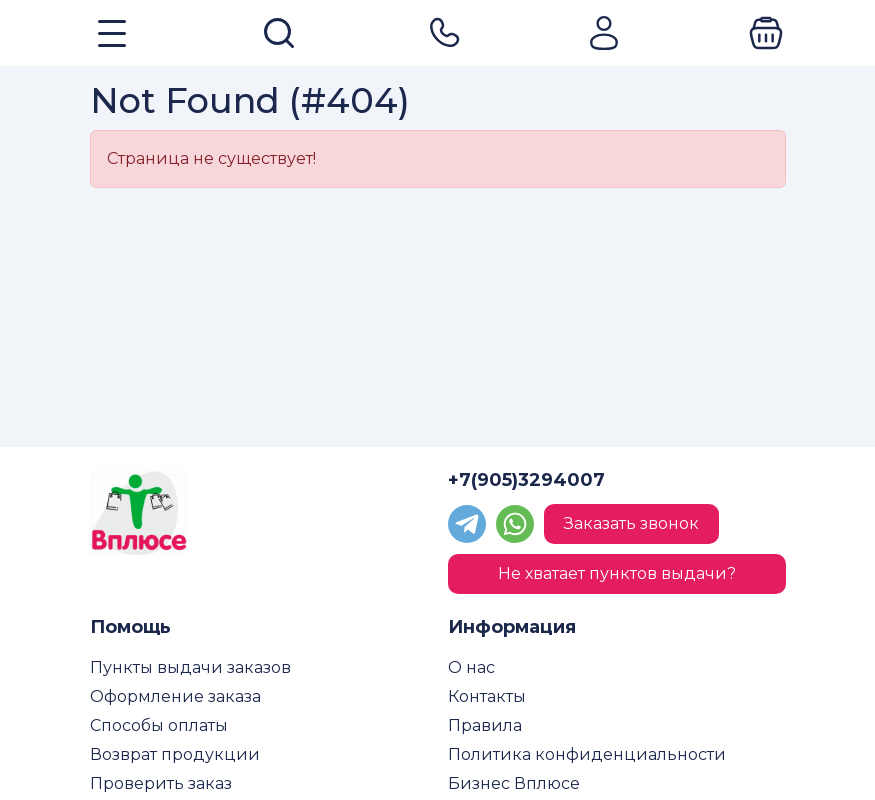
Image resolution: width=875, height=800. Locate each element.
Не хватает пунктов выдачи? (617, 573)
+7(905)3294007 (526, 480)
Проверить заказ (161, 783)
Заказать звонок (631, 523)
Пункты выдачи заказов (190, 667)
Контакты (487, 696)
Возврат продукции (175, 754)
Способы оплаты (159, 725)
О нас (471, 667)
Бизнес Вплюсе (514, 783)
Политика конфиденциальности (587, 754)
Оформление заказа (175, 696)
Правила (485, 725)
